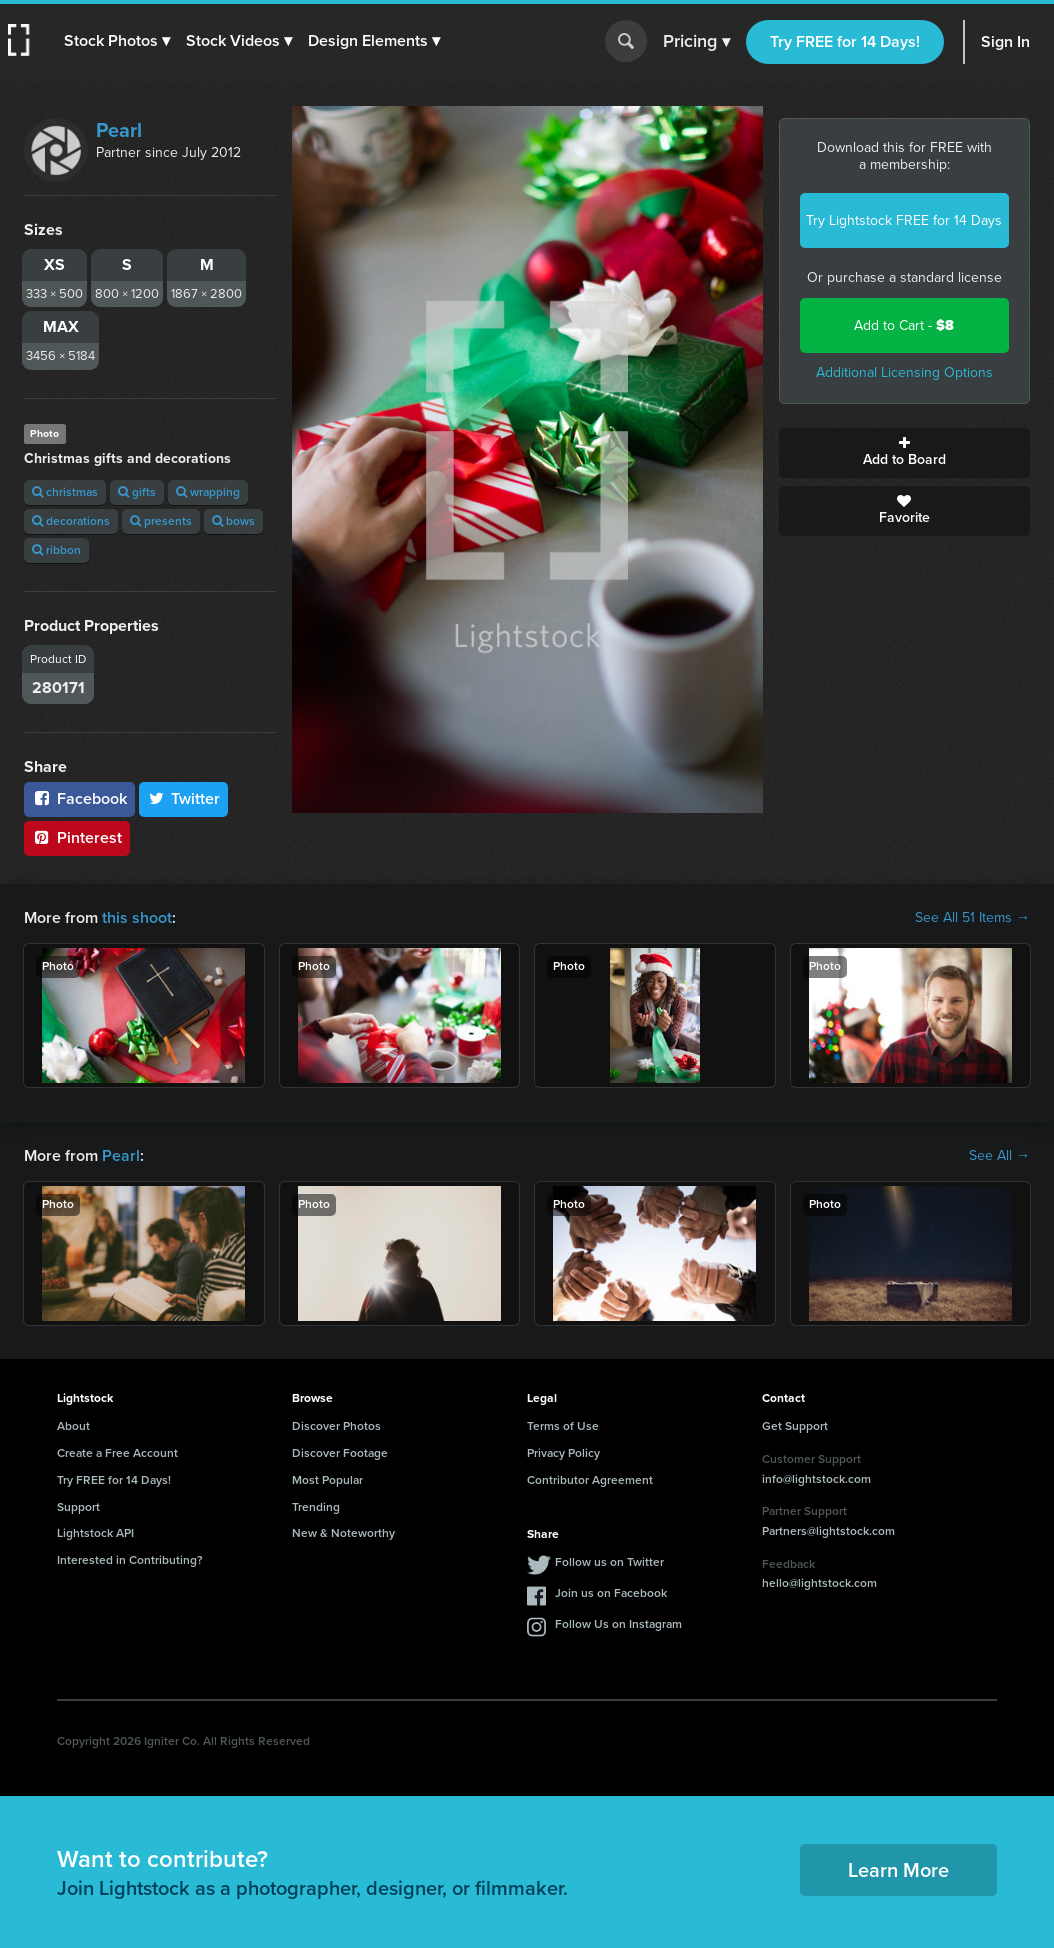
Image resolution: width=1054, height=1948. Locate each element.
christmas (65, 492)
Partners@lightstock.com (828, 1531)
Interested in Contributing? (130, 1560)
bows (233, 521)
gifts (137, 492)
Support (78, 1507)
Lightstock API (95, 1533)
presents (161, 521)
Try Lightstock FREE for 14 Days (904, 220)
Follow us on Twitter (609, 1562)
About (73, 1426)
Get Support (795, 1426)
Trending (316, 1507)
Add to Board (905, 453)
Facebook (79, 798)
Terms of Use (563, 1426)
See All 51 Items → (972, 918)
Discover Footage (340, 1453)
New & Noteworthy (343, 1533)
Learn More (898, 1870)
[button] (117, 41)
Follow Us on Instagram (618, 1624)
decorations (71, 521)
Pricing (696, 42)
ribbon (56, 550)
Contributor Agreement (590, 1480)
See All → (999, 1156)
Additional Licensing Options (904, 372)
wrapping (208, 492)
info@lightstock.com (816, 1479)
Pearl (119, 130)
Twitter (184, 798)
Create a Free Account (117, 1453)
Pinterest (77, 837)
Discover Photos (336, 1426)
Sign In (1005, 41)
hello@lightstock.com (819, 1583)
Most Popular (327, 1480)
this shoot (137, 917)
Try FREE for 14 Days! (845, 41)
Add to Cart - (904, 325)
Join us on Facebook (611, 1593)
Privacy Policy (563, 1453)
